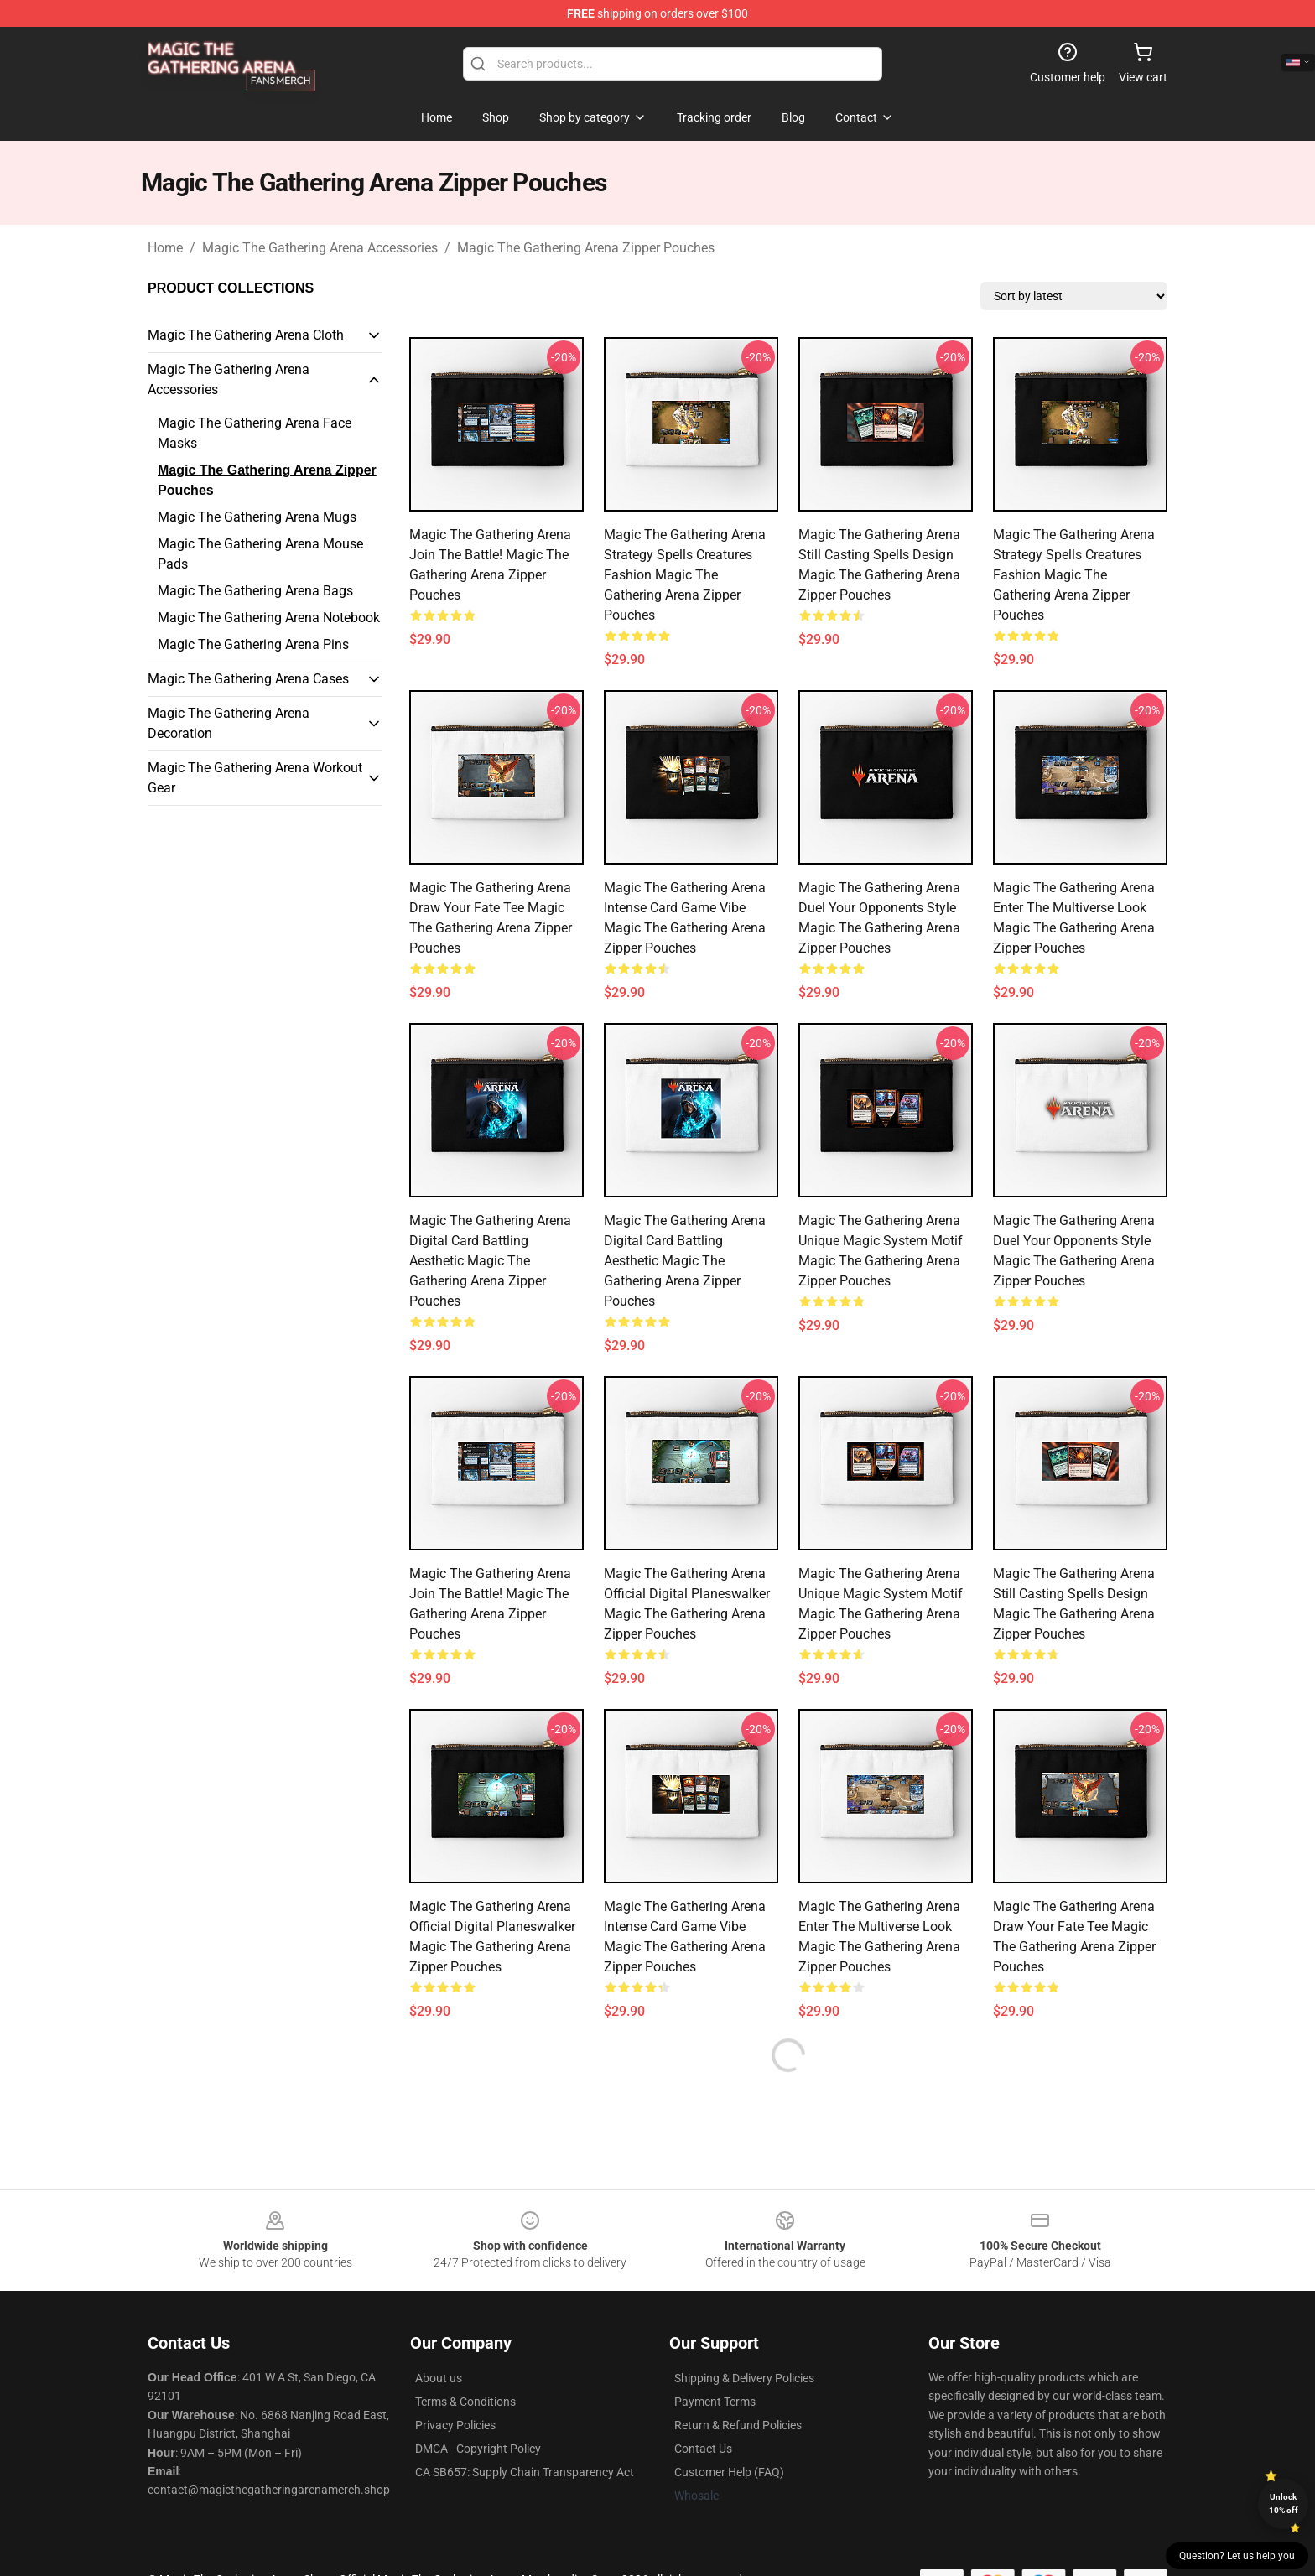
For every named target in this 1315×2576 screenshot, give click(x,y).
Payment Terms (715, 2401)
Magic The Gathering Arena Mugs (257, 517)
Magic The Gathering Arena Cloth (246, 335)
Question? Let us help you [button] (1237, 2556)
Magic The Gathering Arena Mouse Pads (260, 554)
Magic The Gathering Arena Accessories (320, 248)
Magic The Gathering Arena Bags (255, 591)
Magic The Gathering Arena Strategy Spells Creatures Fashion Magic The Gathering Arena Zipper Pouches (685, 575)
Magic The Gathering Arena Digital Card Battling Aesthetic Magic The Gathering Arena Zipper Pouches (490, 1261)
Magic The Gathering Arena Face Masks (254, 433)
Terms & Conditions (465, 2401)
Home (165, 248)
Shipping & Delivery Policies (744, 2378)
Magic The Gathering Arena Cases (248, 679)
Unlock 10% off (1283, 2503)
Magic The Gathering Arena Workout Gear (255, 778)
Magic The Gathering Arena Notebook (269, 618)
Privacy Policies (455, 2425)
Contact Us (703, 2448)
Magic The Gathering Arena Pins (253, 644)
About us (438, 2378)
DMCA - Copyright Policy (478, 2448)
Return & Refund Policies (738, 2425)
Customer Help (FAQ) (729, 2472)
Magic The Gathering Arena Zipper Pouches (586, 248)
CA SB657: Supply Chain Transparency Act (524, 2472)
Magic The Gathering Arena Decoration (228, 723)
